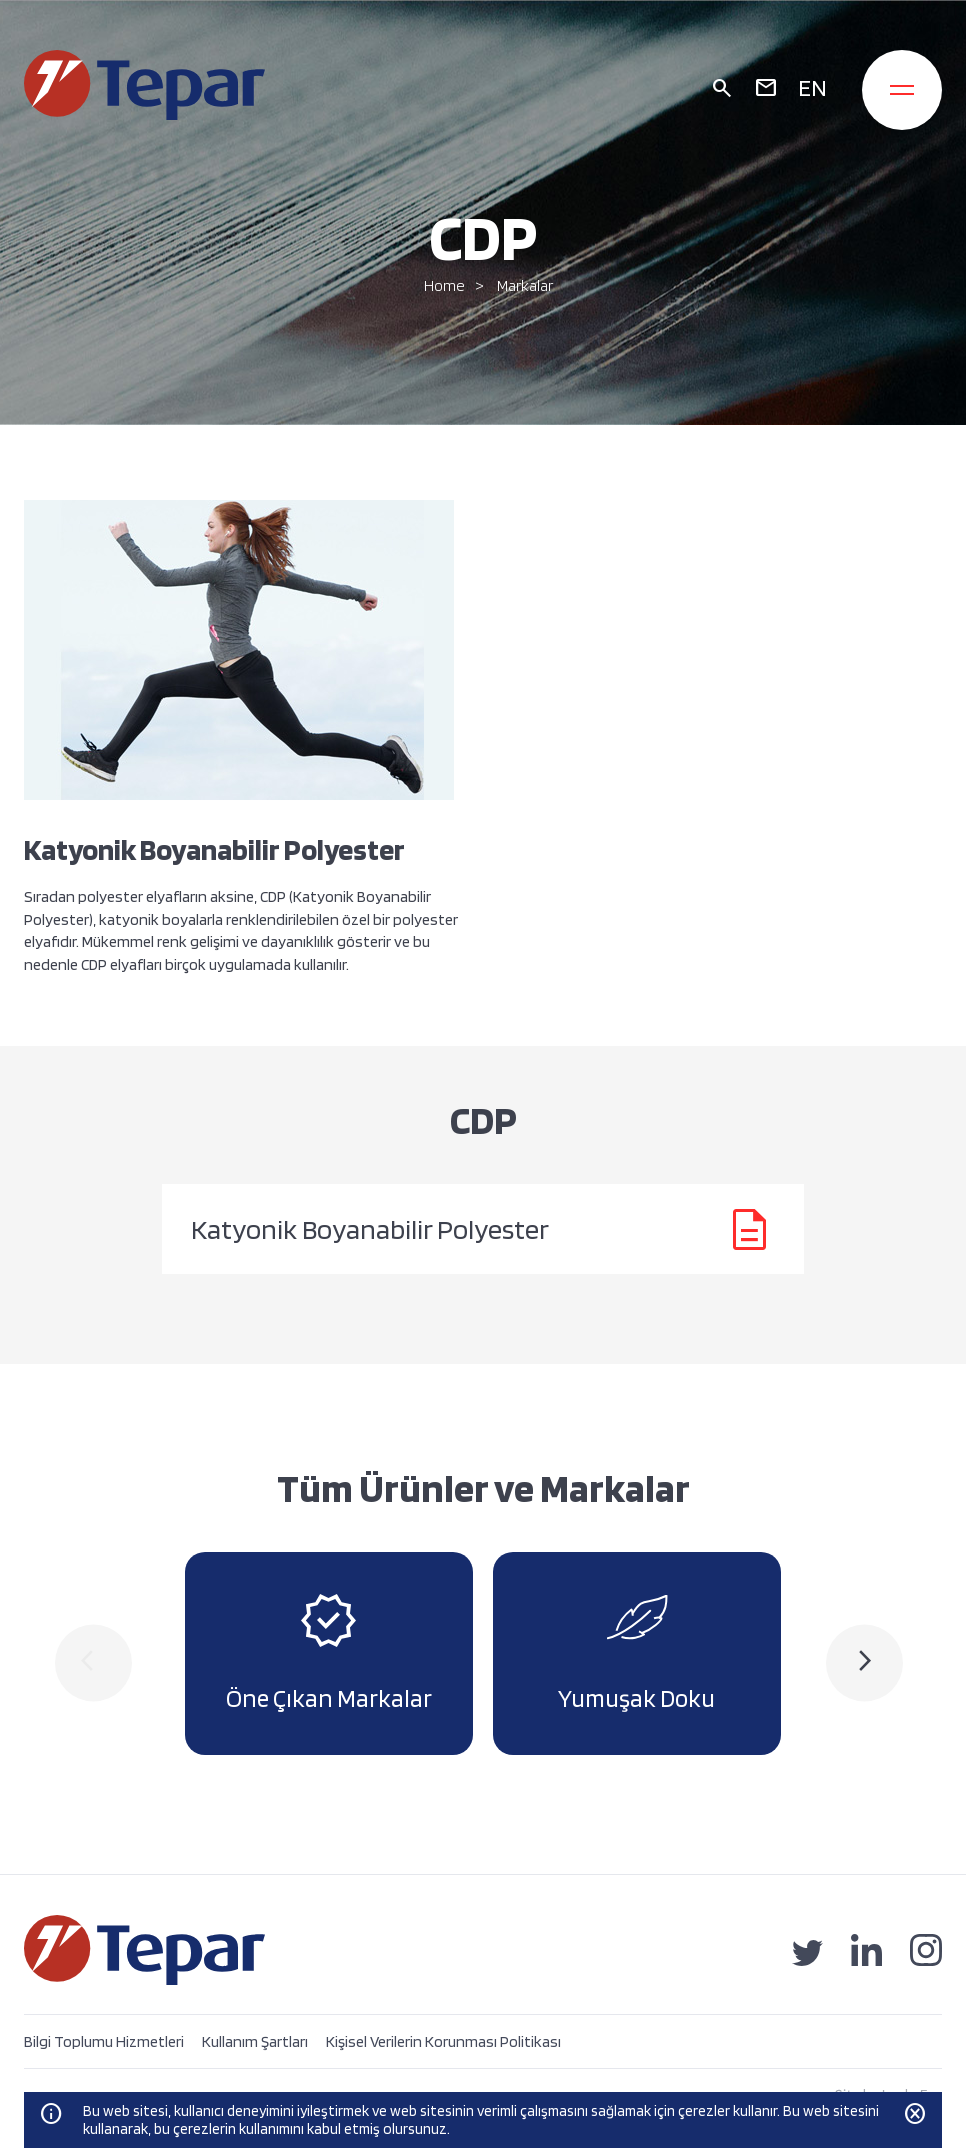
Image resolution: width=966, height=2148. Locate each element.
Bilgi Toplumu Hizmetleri (104, 2041)
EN (812, 87)
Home (444, 285)
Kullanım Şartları (255, 2041)
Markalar (525, 285)
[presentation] (93, 1662)
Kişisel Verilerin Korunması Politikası (443, 2041)
